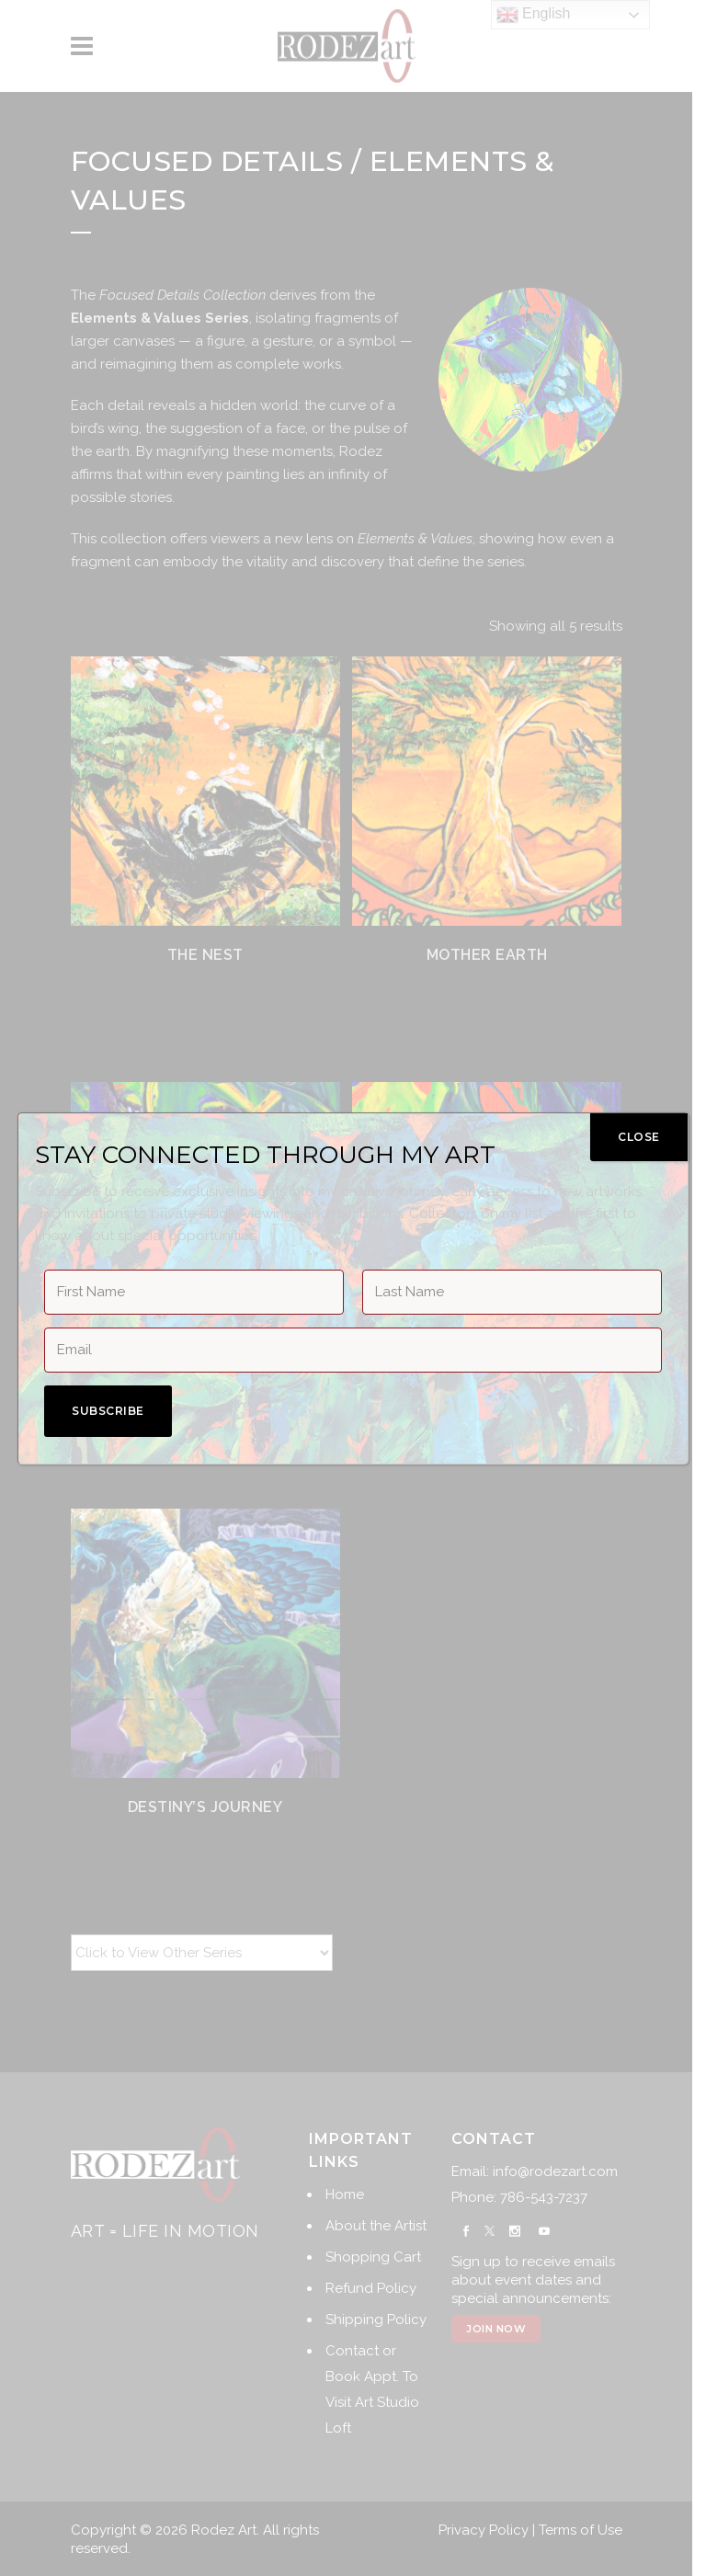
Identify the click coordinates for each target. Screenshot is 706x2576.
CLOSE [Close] (639, 1137)
